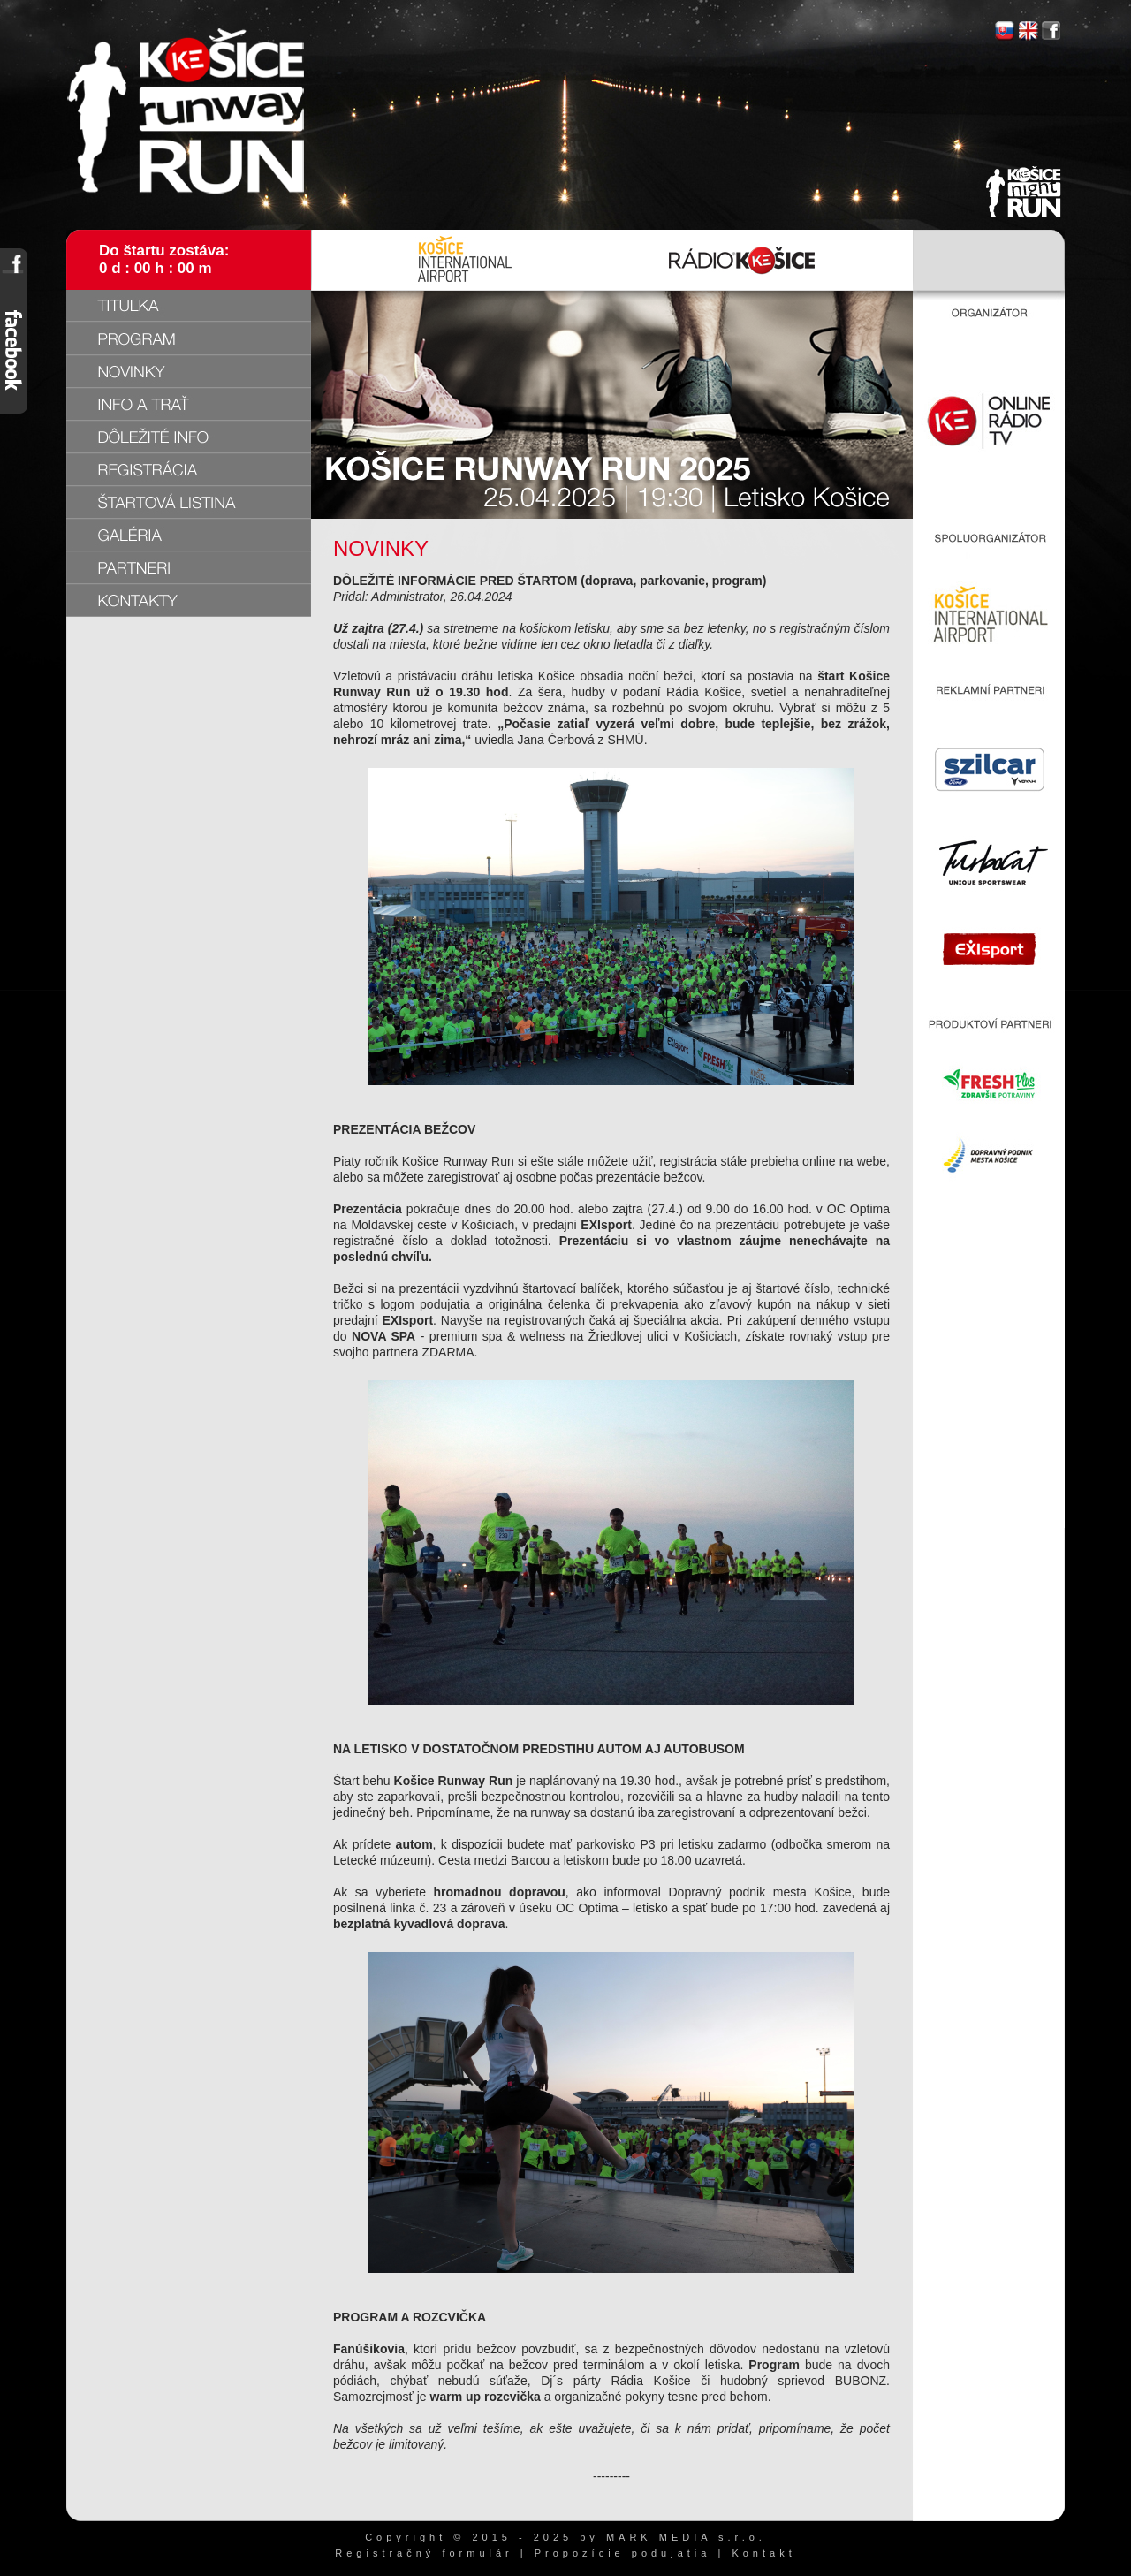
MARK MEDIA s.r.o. (686, 2537)
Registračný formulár (423, 2553)
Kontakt (763, 2553)
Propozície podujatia (623, 2553)
